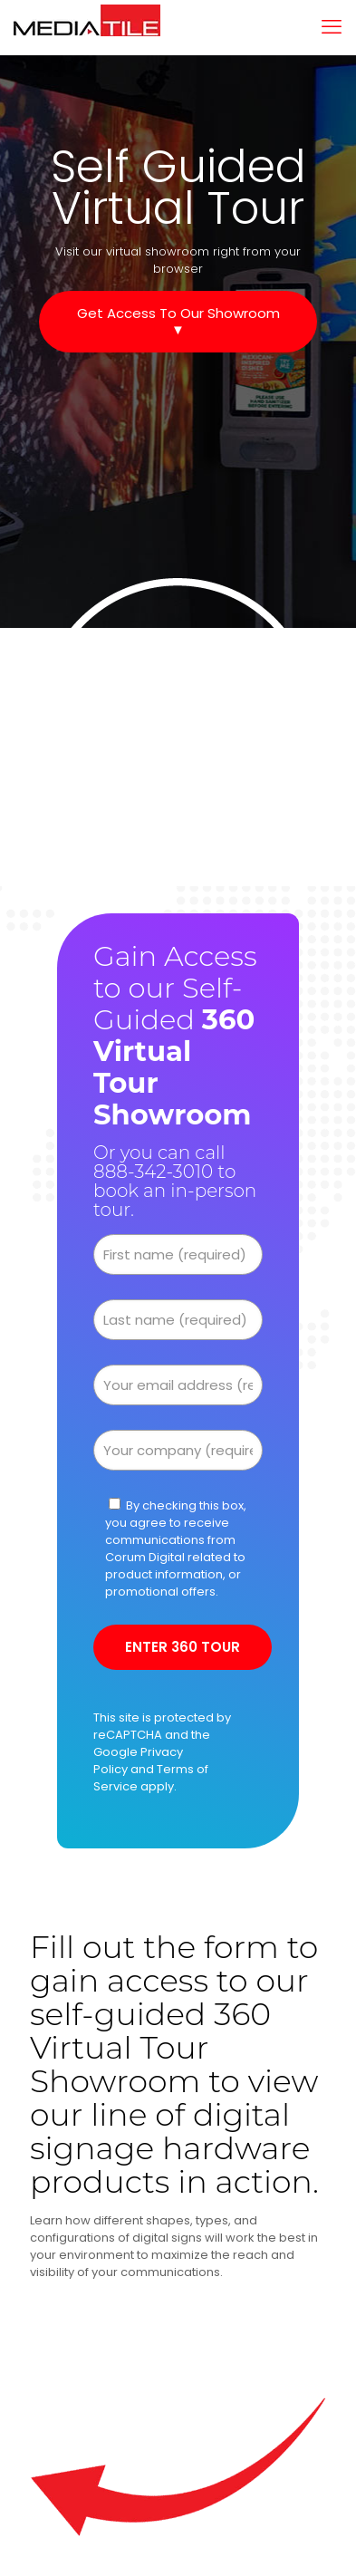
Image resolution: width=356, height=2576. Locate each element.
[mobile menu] (331, 27)
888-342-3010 (153, 1171)
